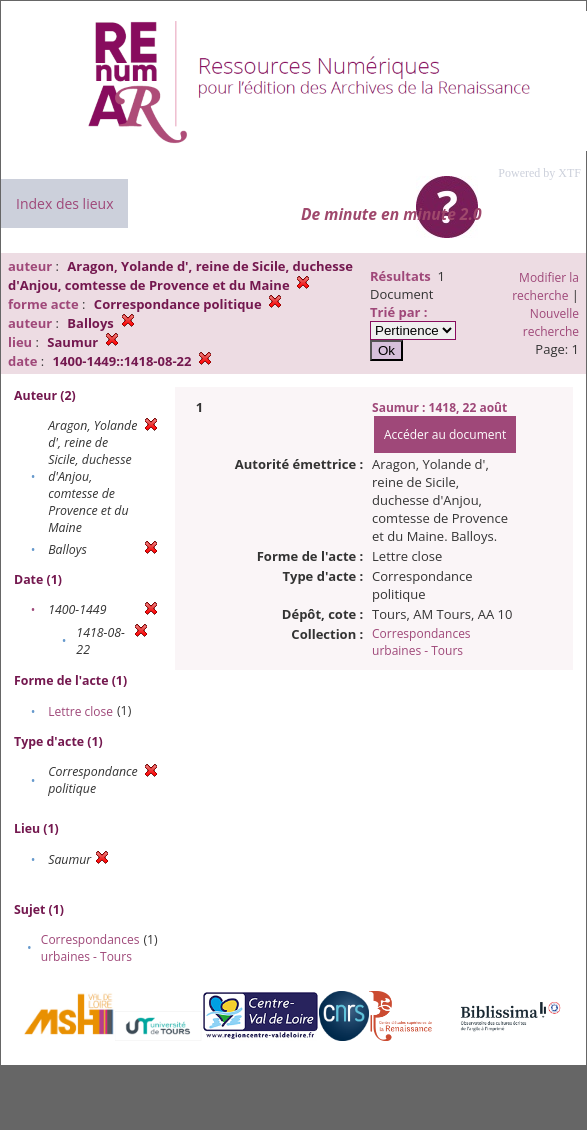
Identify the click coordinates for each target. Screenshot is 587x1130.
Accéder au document (445, 434)
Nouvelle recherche (551, 322)
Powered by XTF (539, 173)
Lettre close (80, 711)
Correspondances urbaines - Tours (90, 948)
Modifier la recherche (545, 286)
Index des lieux (64, 203)
